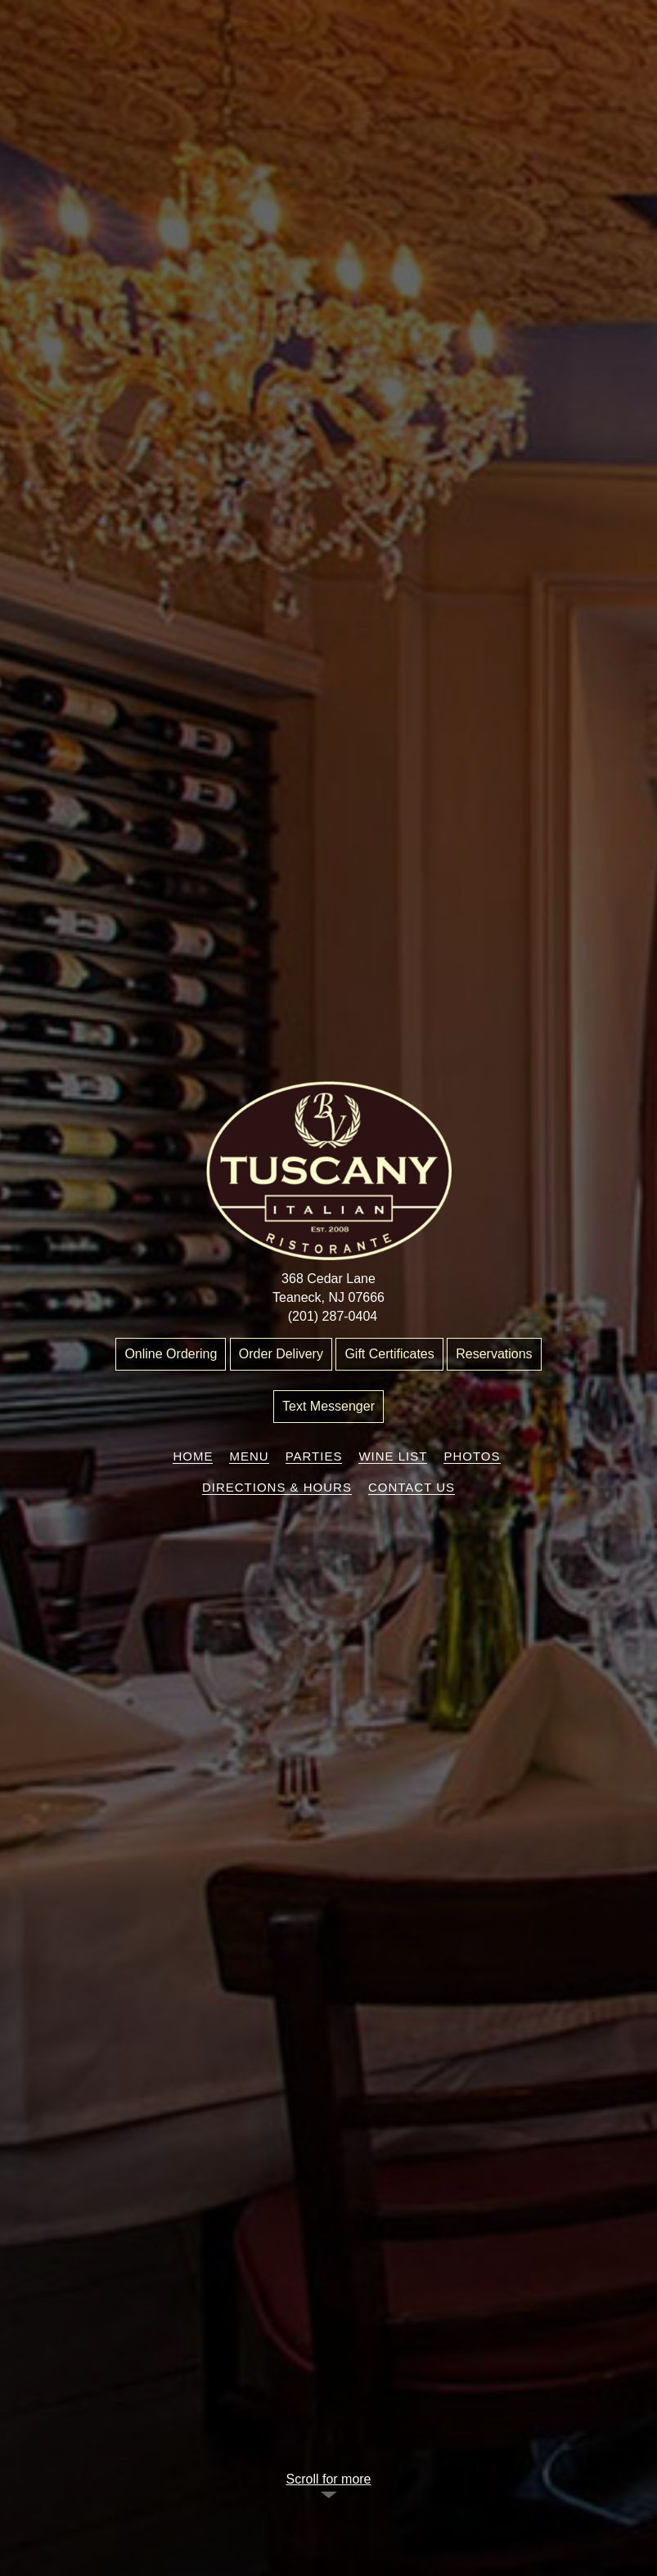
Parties (314, 1456)
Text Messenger (328, 1406)
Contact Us (411, 1487)
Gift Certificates (389, 1354)
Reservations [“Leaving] (494, 1354)
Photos (471, 1456)
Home (193, 1456)
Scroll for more (328, 2479)
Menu (248, 1456)
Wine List (392, 1456)
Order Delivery (281, 1354)
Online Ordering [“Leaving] (170, 1354)
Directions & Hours (277, 1487)
